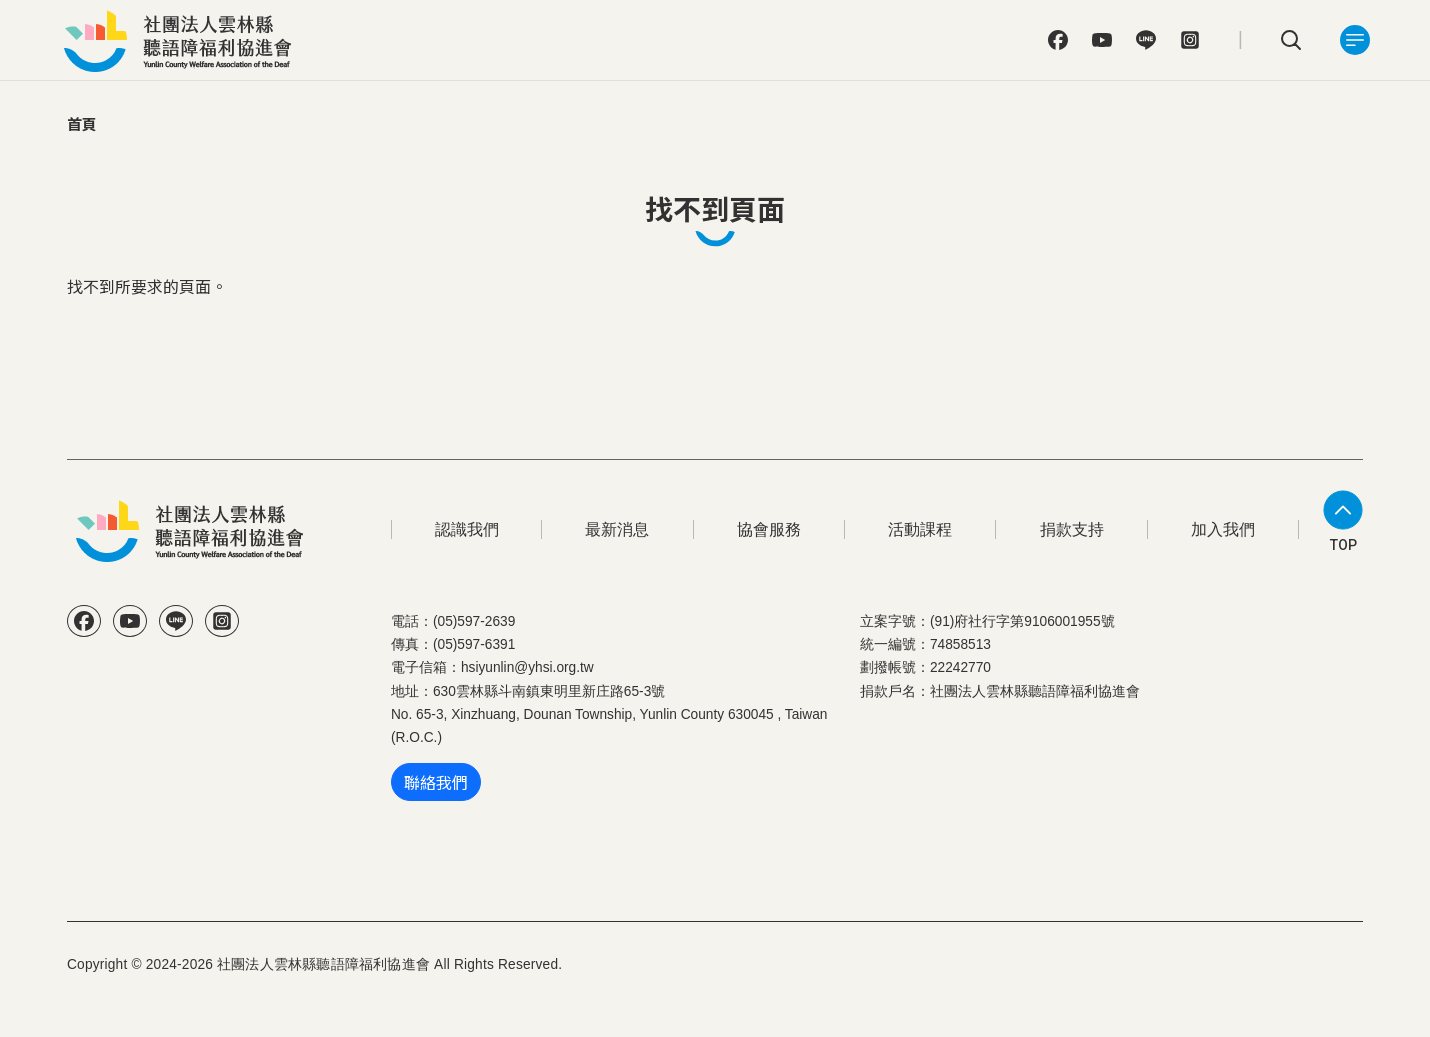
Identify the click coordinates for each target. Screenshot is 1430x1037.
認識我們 (467, 529)
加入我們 (1223, 529)
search (1291, 40)
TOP (1343, 545)
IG (1190, 40)
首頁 (82, 123)
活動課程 (920, 529)
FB (1058, 40)
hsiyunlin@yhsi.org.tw (527, 667)
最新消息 (617, 529)
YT (1102, 40)
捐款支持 (1072, 529)
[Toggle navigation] (1355, 40)
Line (1146, 40)
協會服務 (769, 529)
